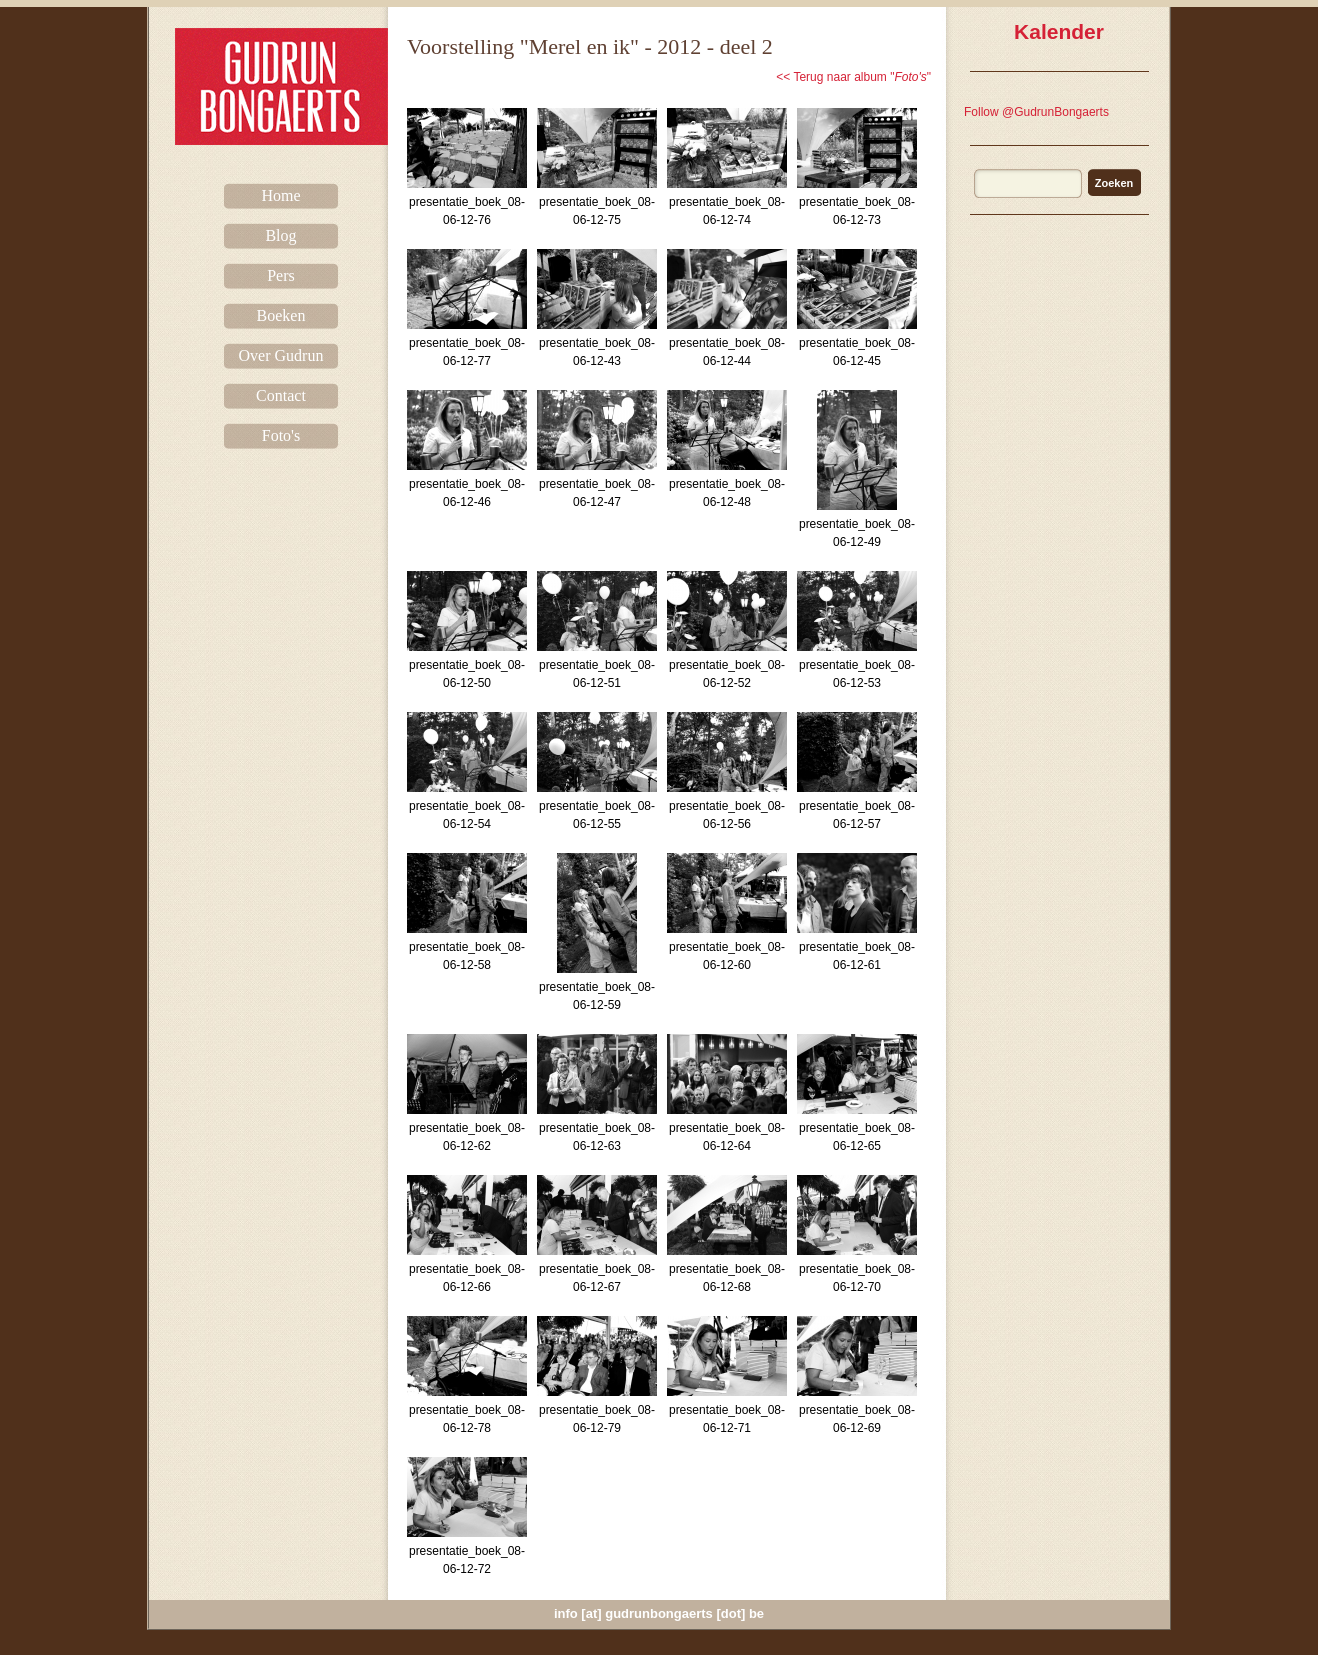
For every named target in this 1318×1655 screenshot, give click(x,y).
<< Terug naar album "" (853, 77)
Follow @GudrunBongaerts (1036, 112)
